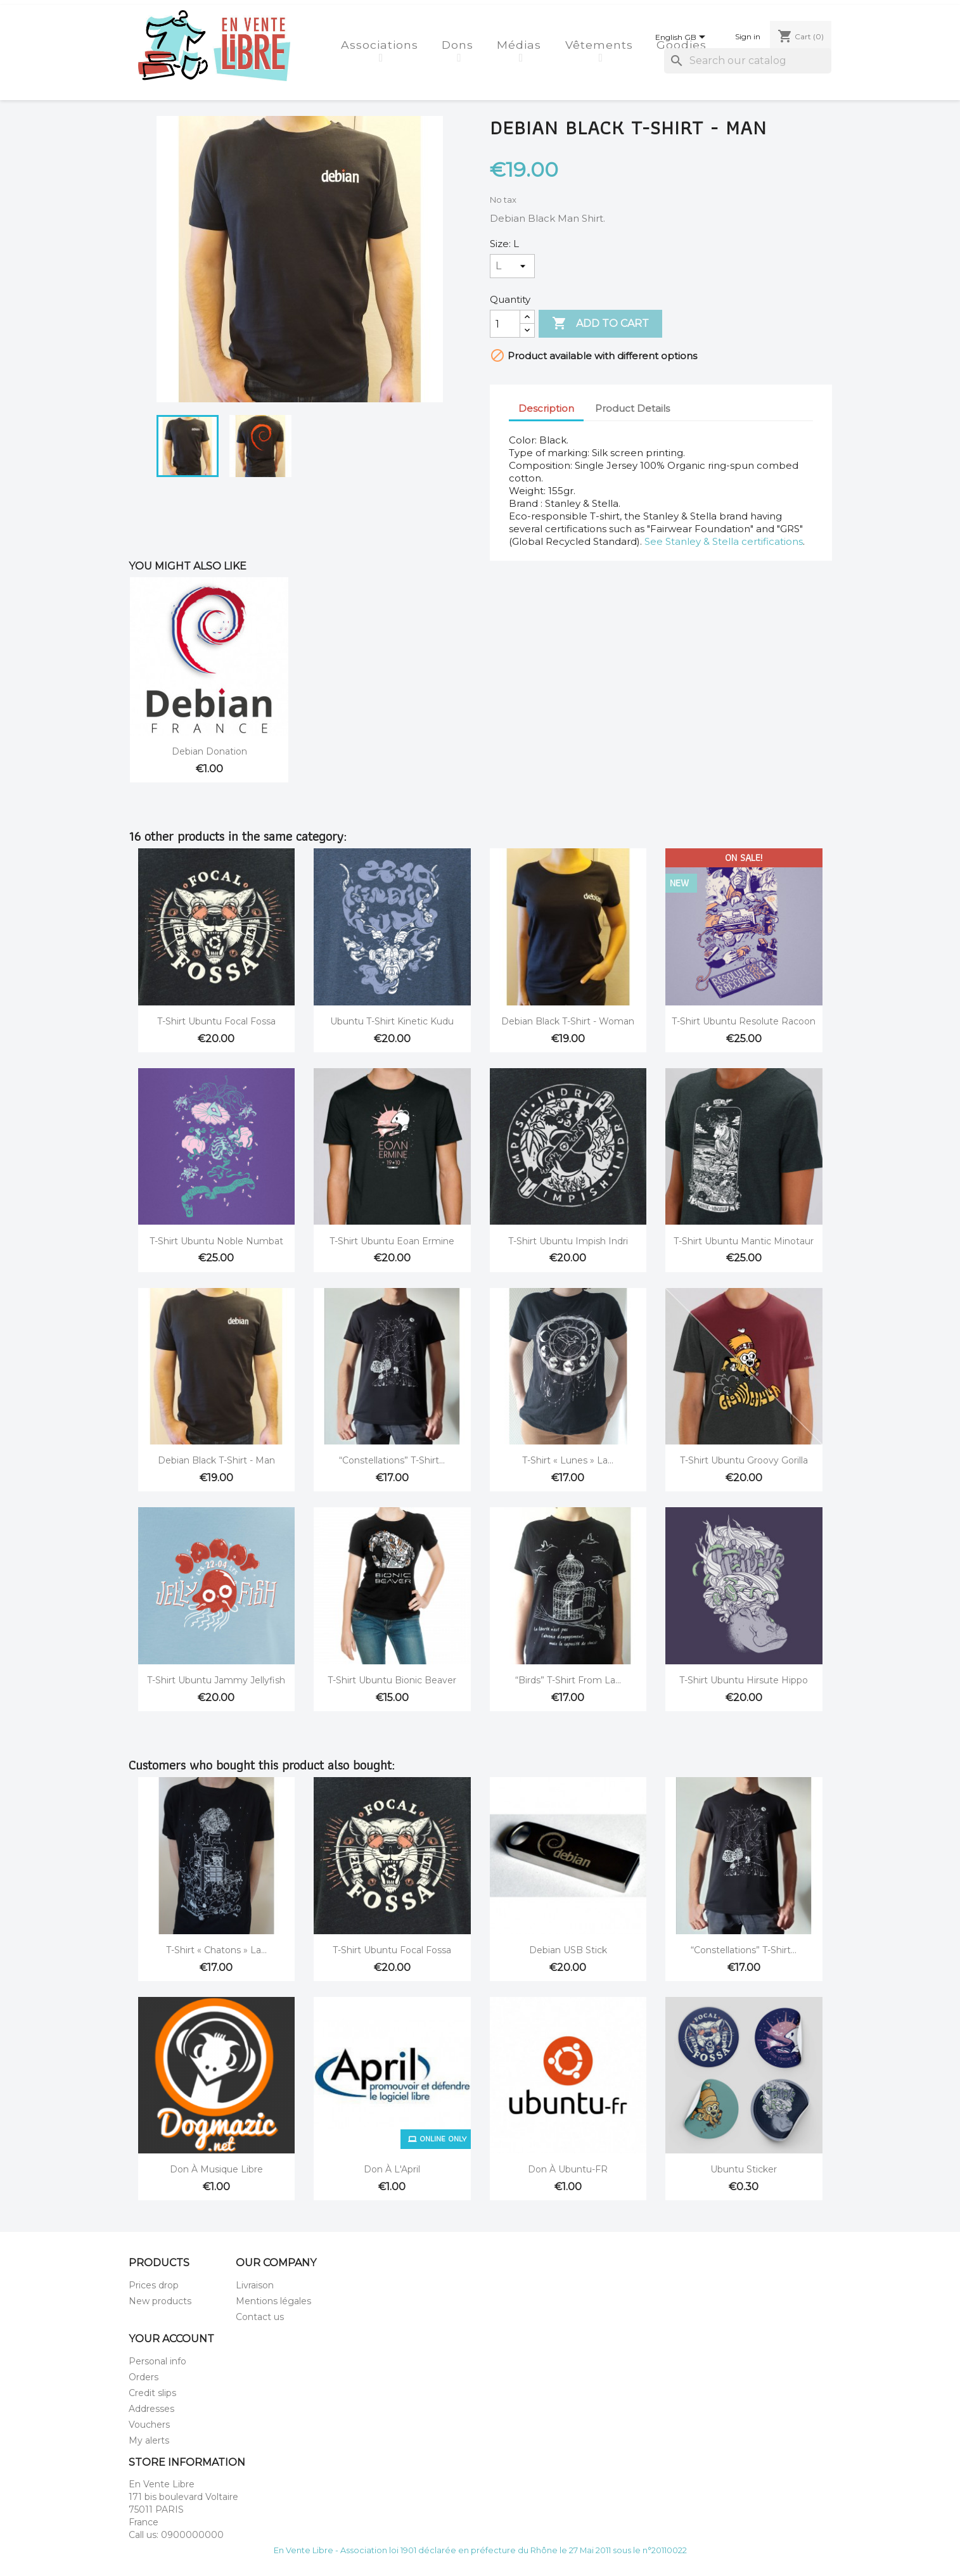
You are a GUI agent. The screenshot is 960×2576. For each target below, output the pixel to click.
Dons (459, 44)
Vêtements (601, 44)
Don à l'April (392, 2169)
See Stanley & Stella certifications (723, 541)
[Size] (512, 266)
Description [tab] (546, 408)
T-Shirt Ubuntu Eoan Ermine (392, 1241)
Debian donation (209, 751)
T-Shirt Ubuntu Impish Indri (568, 1241)
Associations (381, 44)
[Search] (747, 60)
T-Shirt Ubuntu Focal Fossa (216, 1021)
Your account (171, 2339)
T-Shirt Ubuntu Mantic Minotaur (744, 1241)
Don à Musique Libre (216, 2169)
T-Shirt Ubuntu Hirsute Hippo (743, 1680)
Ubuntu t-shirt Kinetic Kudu (392, 1021)
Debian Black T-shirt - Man (216, 1460)
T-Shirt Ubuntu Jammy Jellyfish (216, 1680)
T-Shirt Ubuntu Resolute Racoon (744, 1021)
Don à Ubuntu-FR (568, 2169)
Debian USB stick (568, 1950)
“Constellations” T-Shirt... (392, 1460)
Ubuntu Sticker (743, 2169)
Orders (143, 2377)
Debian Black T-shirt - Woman (567, 1021)
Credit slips (152, 2393)
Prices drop (154, 2285)
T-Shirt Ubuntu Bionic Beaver (392, 1680)
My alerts (149, 2440)
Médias (521, 44)
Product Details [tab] (632, 408)
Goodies (683, 44)
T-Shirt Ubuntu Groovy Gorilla (744, 1460)
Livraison (255, 2285)
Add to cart (600, 324)
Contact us (260, 2317)
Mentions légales (273, 2301)
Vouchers (149, 2424)
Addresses (151, 2408)
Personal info (157, 2361)
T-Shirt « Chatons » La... (216, 1950)
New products (160, 2301)
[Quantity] (505, 324)
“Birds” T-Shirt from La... (568, 1680)
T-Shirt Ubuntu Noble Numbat (216, 1241)
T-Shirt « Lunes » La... (567, 1460)
